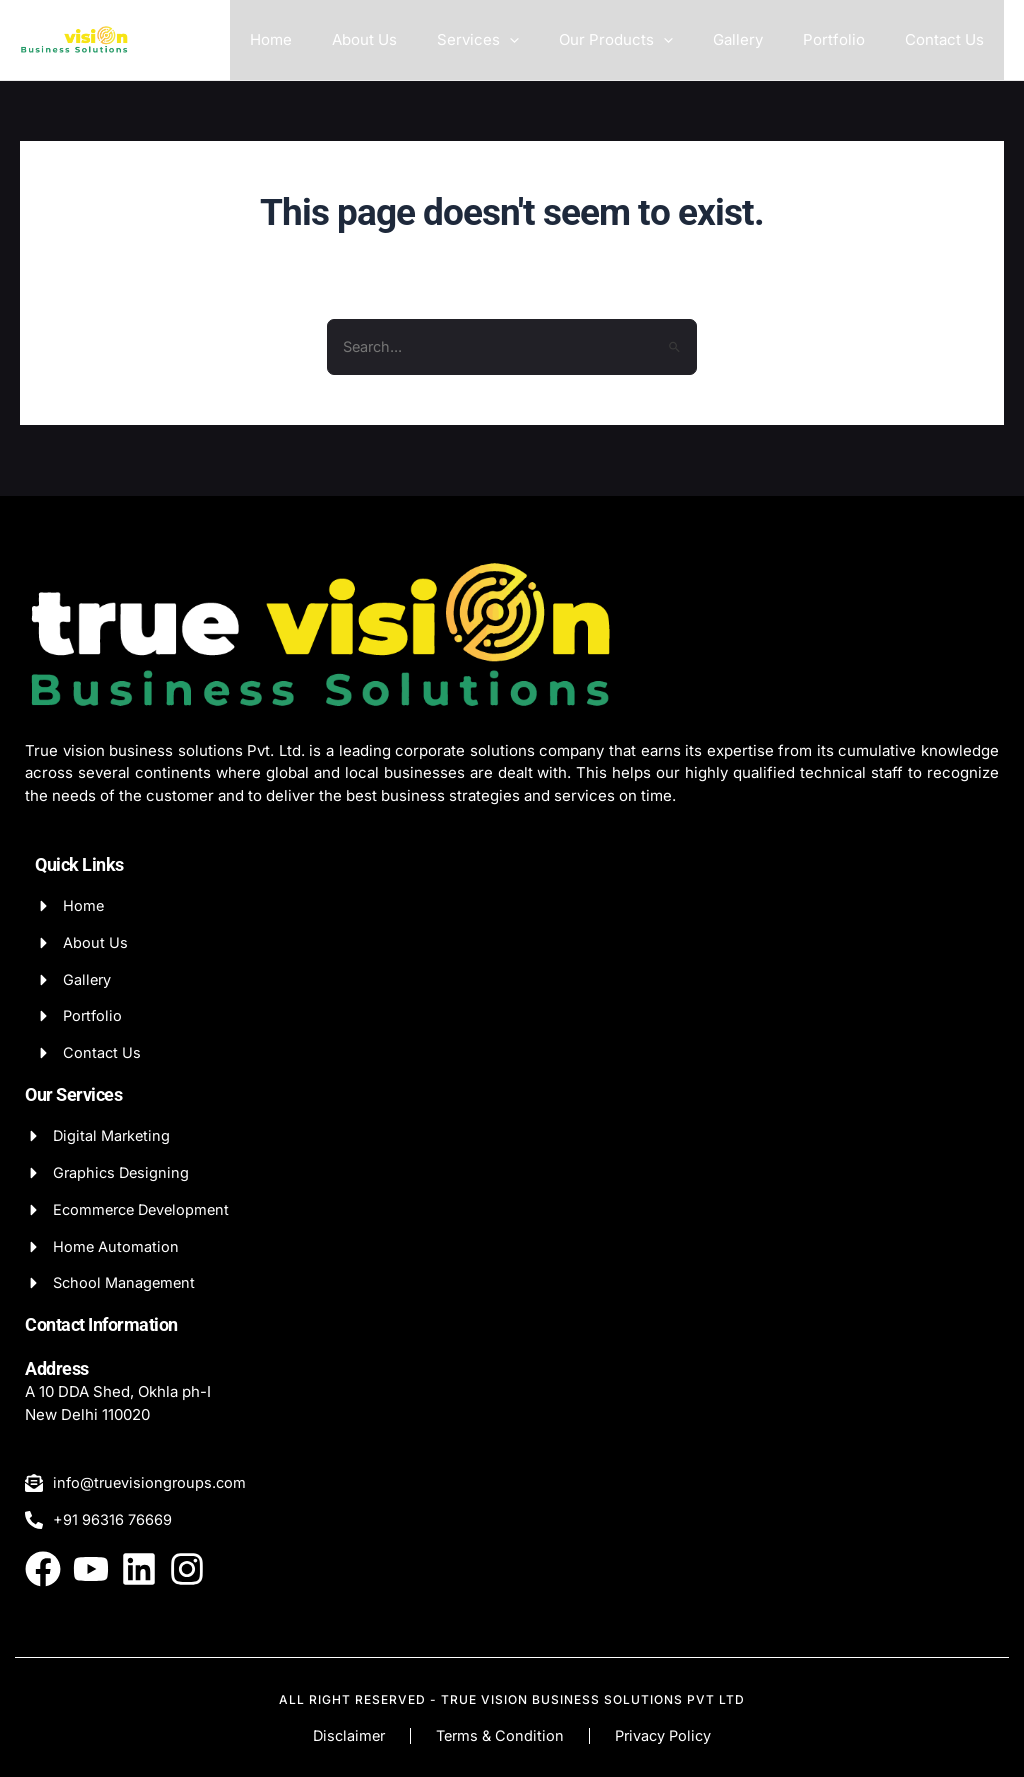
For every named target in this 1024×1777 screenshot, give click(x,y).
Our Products (651, 40)
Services (523, 40)
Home (336, 39)
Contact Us (949, 39)
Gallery (763, 39)
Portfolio (849, 39)
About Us (419, 39)
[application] (554, 40)
